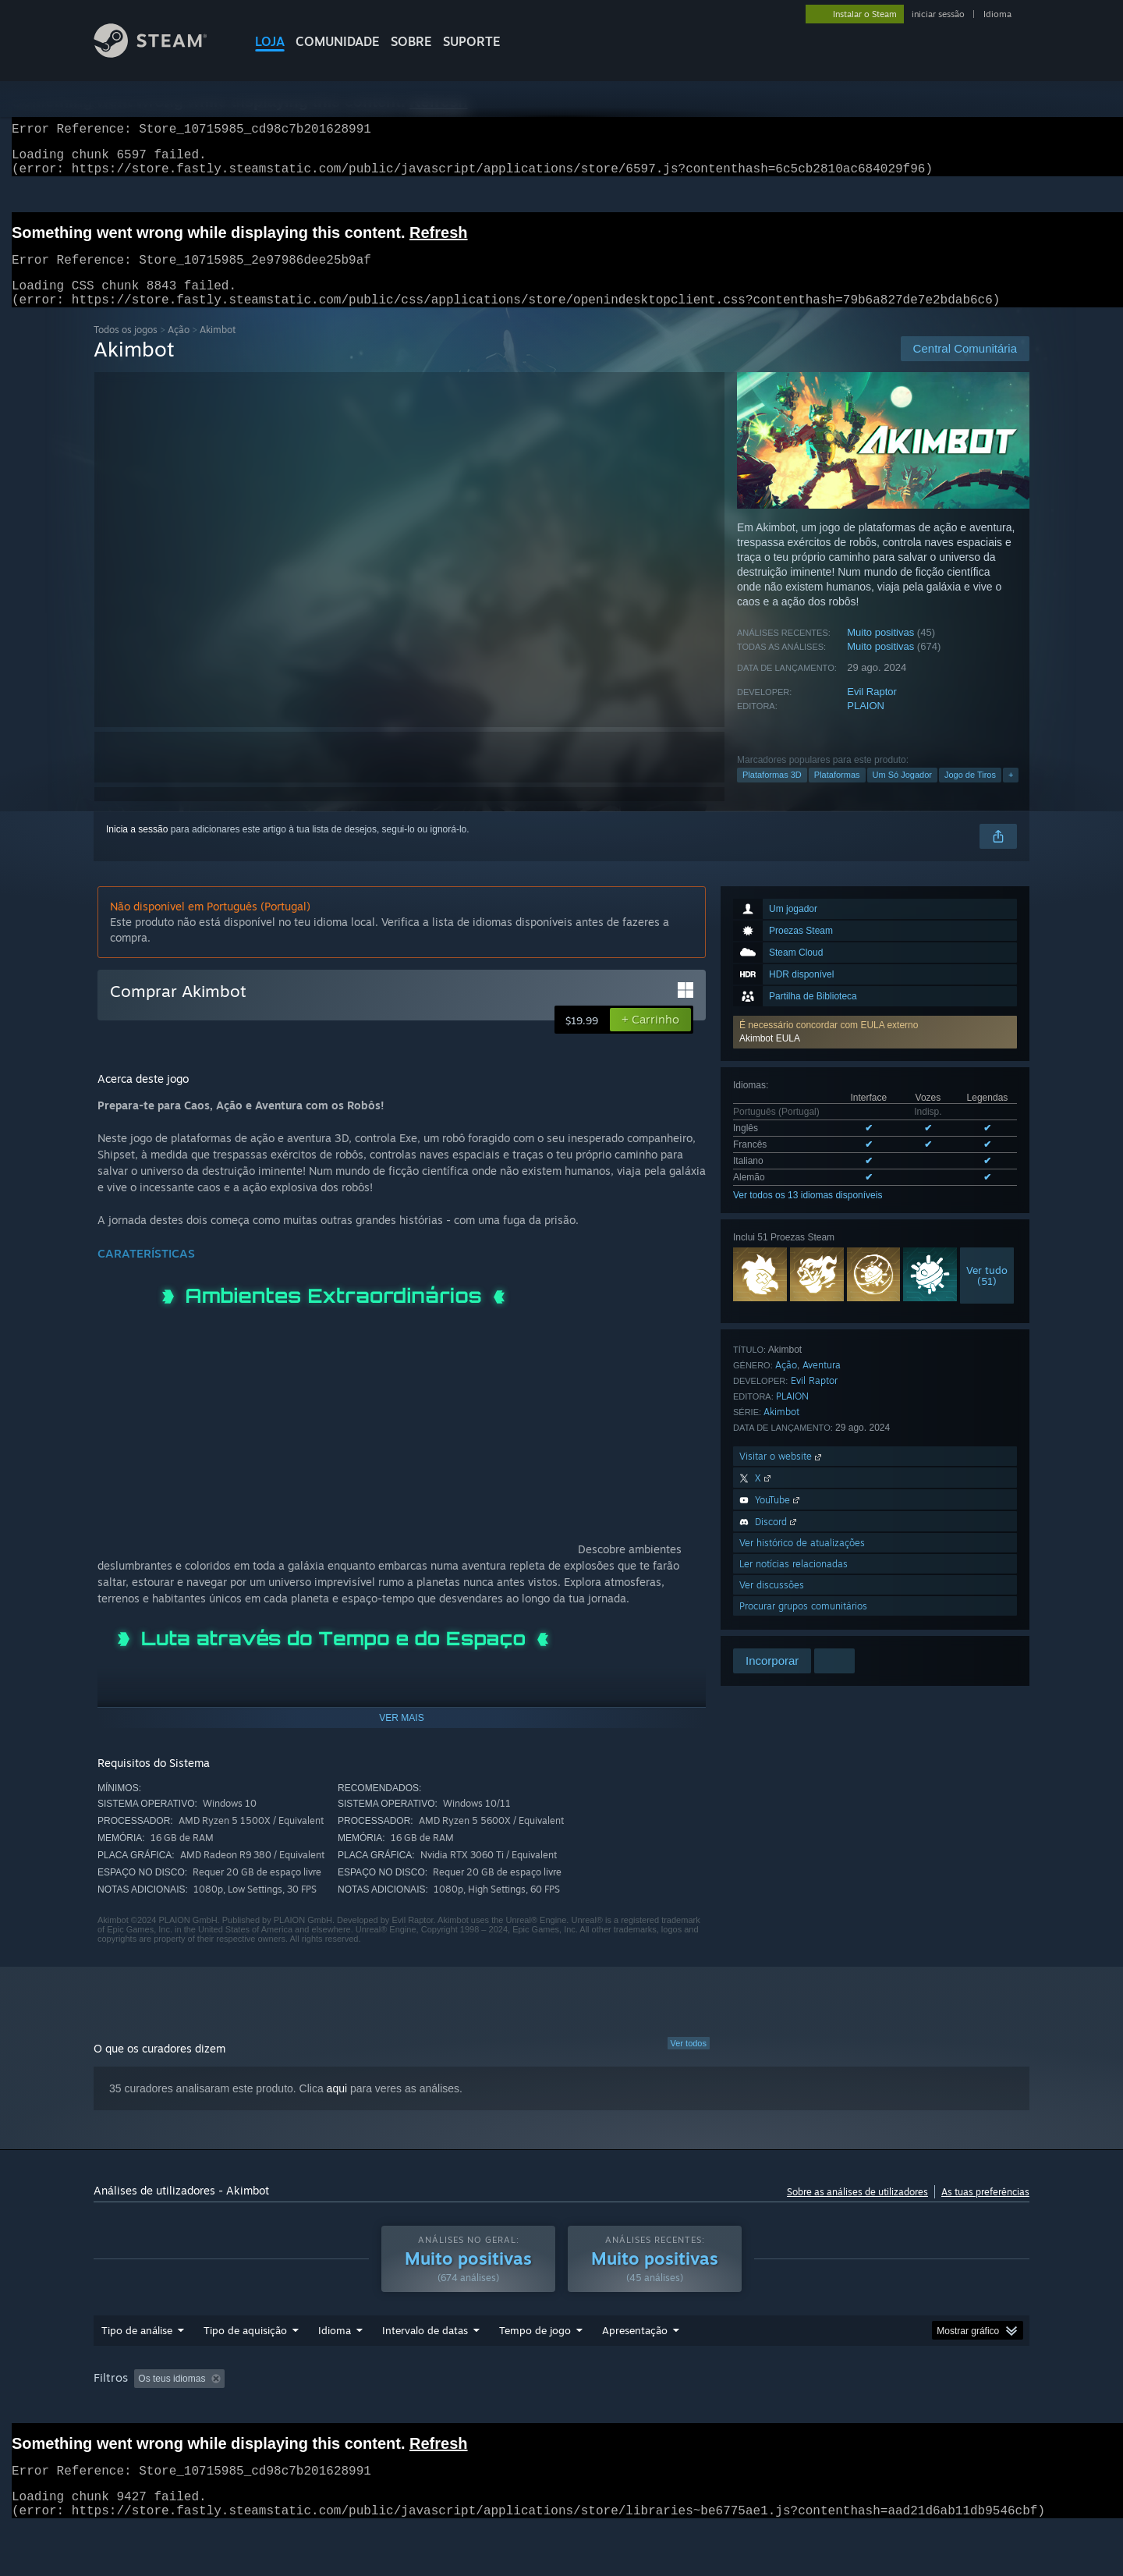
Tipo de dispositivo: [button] (137, 2429)
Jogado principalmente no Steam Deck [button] (638, 2408)
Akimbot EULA (769, 1057)
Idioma (997, 14)
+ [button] (1010, 793)
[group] (561, 2419)
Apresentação (635, 2360)
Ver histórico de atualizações (802, 1561)
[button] (875, 1050)
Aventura (821, 1383)
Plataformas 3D (772, 793)
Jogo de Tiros (970, 793)
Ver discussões (771, 1603)
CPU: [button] (867, 2408)
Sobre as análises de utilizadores (857, 2210)
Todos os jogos (126, 348)
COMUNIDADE (338, 41)
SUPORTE (472, 41)
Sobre (411, 41)
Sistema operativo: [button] (787, 2408)
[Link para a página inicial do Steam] (162, 53)
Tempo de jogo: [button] (496, 2408)
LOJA (270, 41)
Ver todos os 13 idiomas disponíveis (807, 1213)
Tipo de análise (136, 2360)
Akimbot (781, 1430)
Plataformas (837, 793)
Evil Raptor (872, 710)
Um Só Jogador (902, 793)
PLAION (865, 724)
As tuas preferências (985, 2210)
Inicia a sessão (137, 848)
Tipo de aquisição (245, 2360)
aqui (337, 2107)
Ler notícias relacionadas (793, 1582)
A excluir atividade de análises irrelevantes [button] (346, 2408)
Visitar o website (781, 1475)
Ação (179, 348)
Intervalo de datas (425, 2360)
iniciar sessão (938, 14)
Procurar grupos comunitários (803, 1624)
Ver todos (689, 2062)
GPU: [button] (920, 2408)
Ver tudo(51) (987, 1294)
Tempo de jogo (535, 2360)
